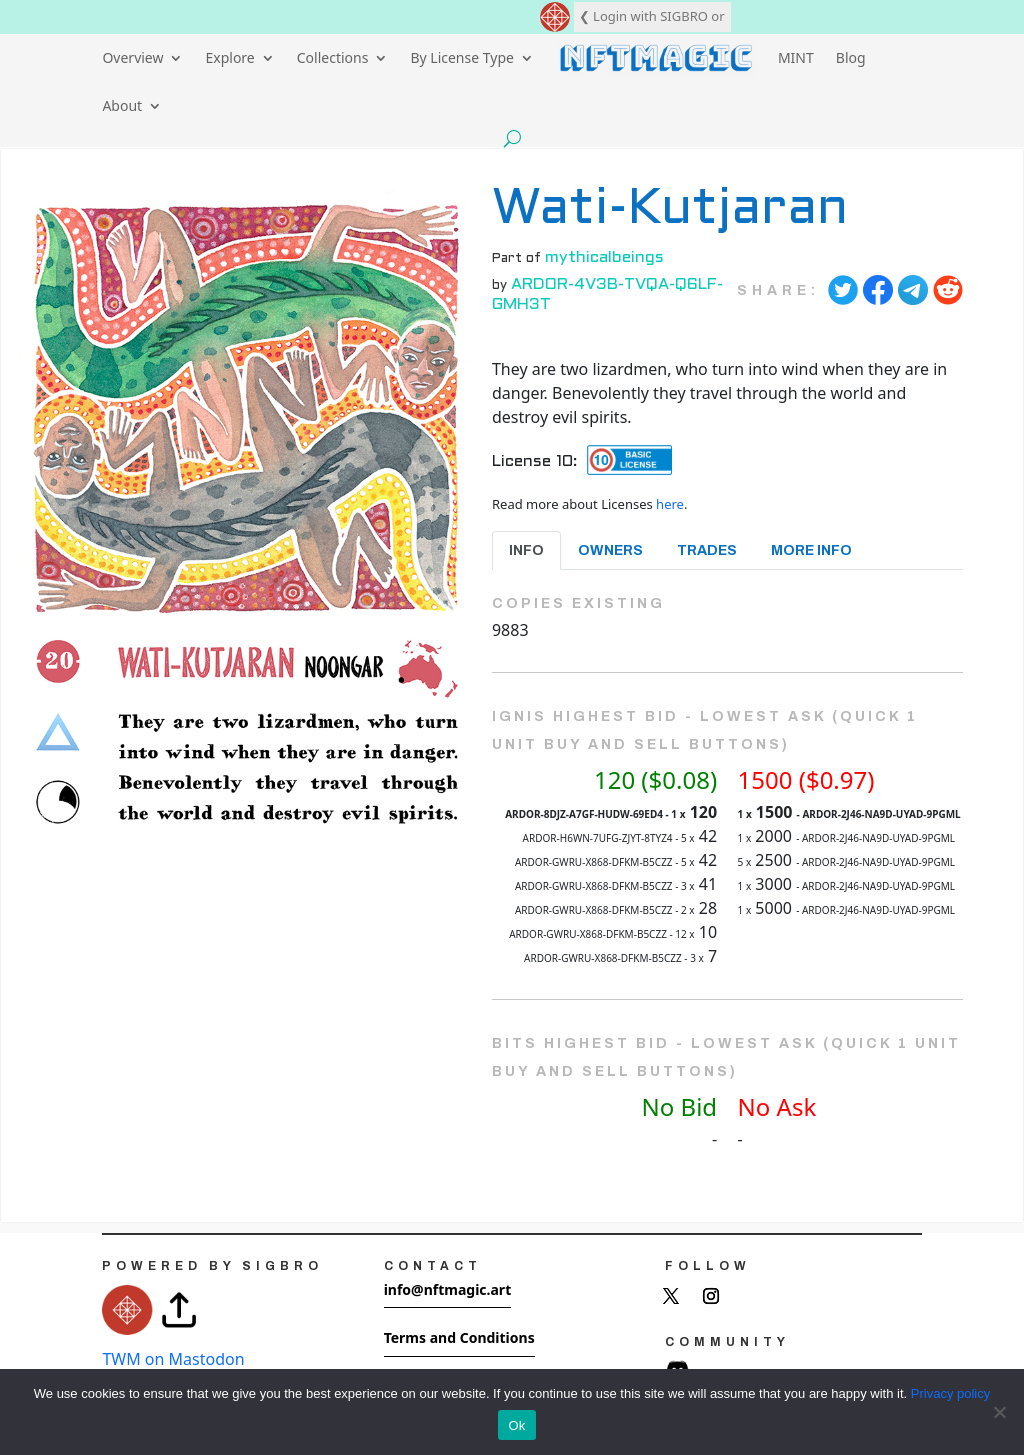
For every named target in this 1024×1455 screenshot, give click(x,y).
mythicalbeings (604, 257)
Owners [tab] (610, 550)
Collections (333, 57)
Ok (516, 1425)
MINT (796, 57)
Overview (132, 57)
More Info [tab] (811, 550)
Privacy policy (950, 1393)
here (670, 504)
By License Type (462, 57)
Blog (851, 57)
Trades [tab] (707, 550)
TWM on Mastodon (173, 1359)
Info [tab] (526, 550)
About (122, 105)
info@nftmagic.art (448, 1289)
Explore (229, 57)
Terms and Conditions (459, 1337)
